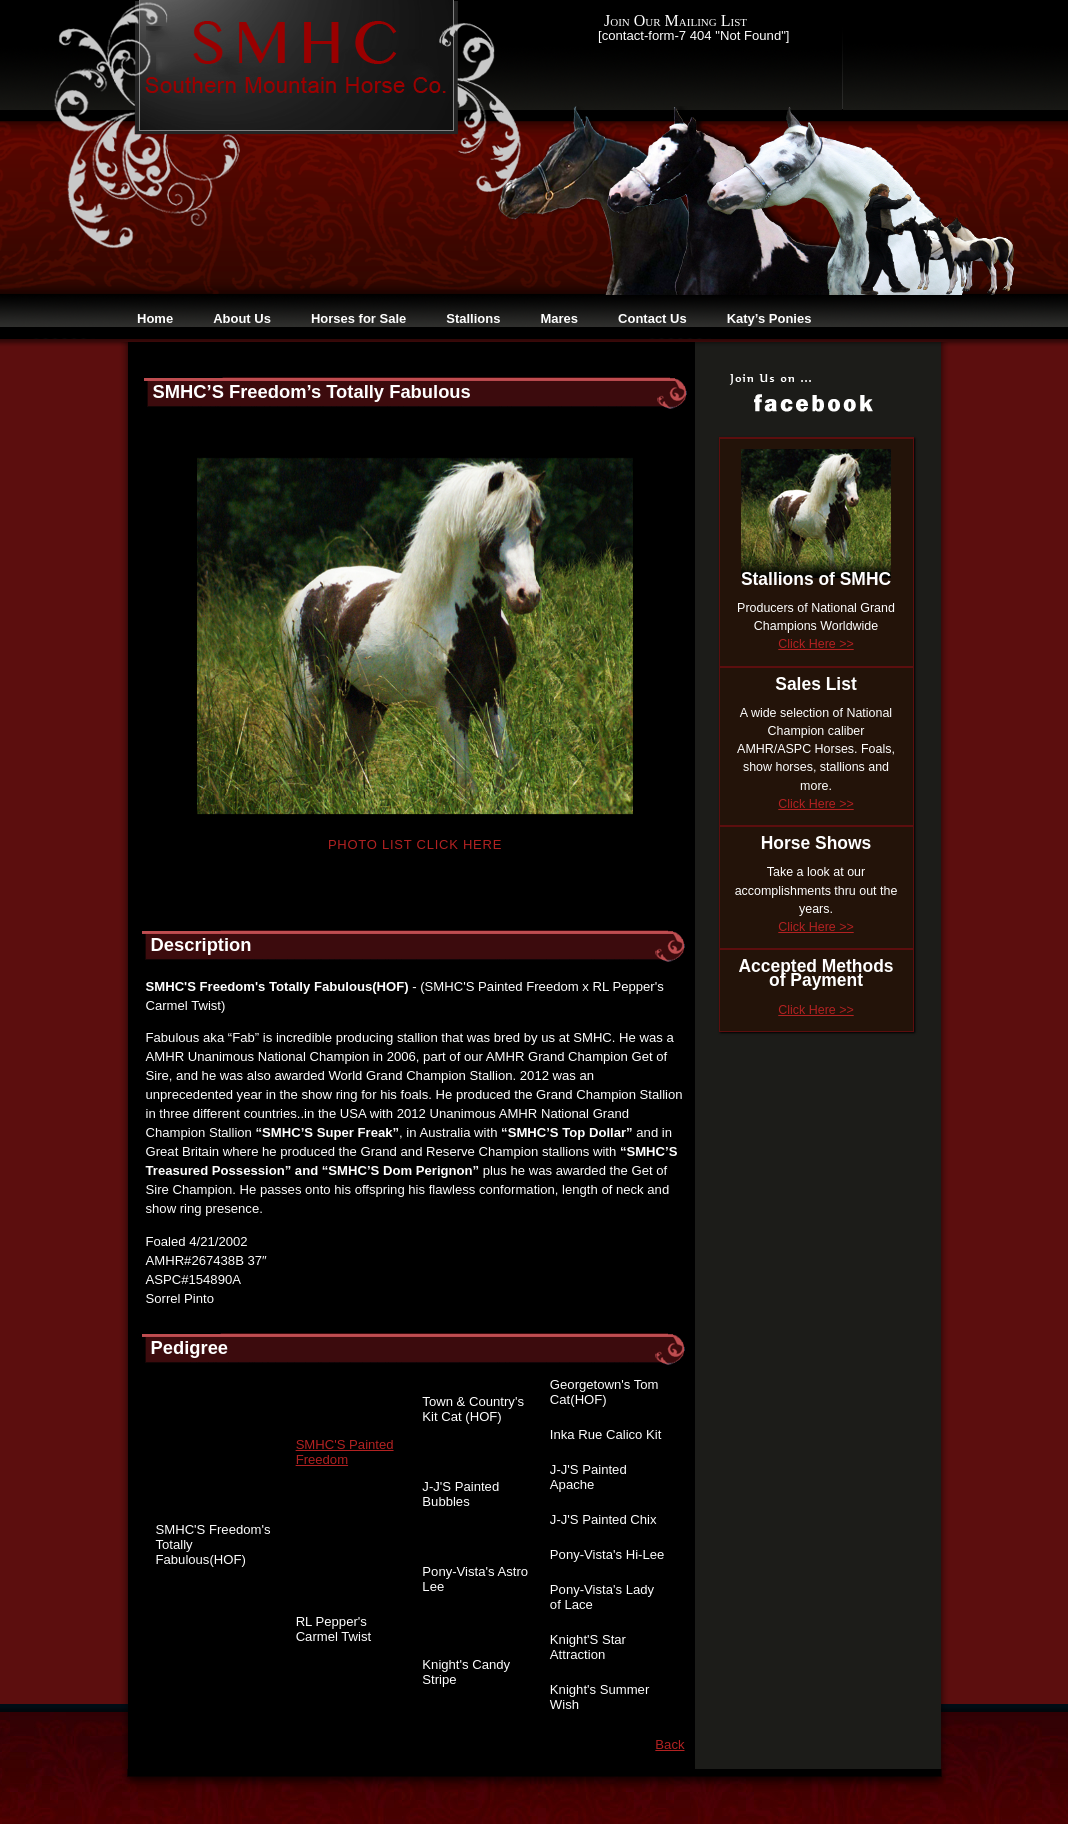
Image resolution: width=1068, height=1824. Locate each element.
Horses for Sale (358, 318)
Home (155, 318)
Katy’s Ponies (769, 318)
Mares (559, 318)
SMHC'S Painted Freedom (345, 1452)
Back (669, 1744)
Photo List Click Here (415, 844)
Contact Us (652, 318)
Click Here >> (815, 644)
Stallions (473, 318)
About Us (242, 318)
